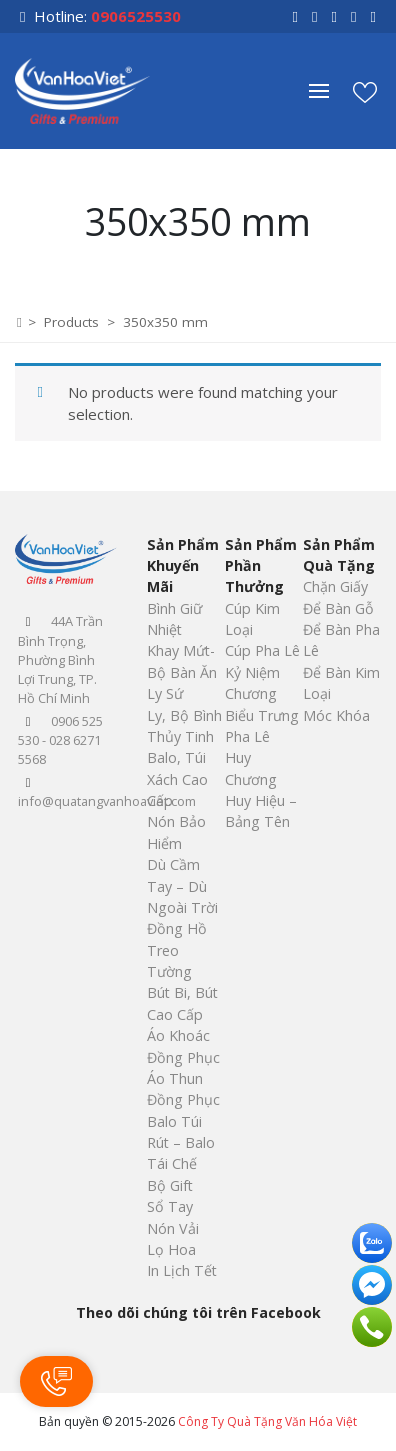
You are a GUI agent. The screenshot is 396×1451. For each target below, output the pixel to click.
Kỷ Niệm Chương (252, 683)
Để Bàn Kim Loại (341, 683)
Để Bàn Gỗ (338, 608)
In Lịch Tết (182, 1270)
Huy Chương (251, 768)
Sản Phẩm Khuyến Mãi (183, 566)
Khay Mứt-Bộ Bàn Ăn (182, 661)
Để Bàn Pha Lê (341, 640)
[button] (329, 91)
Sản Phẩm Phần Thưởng (261, 566)
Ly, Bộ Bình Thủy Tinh (184, 726)
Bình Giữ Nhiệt (174, 619)
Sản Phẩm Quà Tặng (339, 555)
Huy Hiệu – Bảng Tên (261, 811)
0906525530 (136, 16)
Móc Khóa (336, 715)
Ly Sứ (165, 693)
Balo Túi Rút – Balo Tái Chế (181, 1143)
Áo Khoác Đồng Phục (183, 1046)
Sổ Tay (170, 1206)
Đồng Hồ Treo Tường (177, 950)
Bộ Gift (170, 1185)
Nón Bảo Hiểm (176, 832)
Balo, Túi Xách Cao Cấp (177, 779)
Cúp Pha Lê (262, 650)
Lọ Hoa (171, 1249)
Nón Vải (173, 1228)
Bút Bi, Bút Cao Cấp (182, 1003)
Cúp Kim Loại (252, 619)
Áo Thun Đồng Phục (183, 1089)
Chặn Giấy (335, 586)
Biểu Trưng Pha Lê (262, 726)
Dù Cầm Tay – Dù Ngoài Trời (182, 886)
